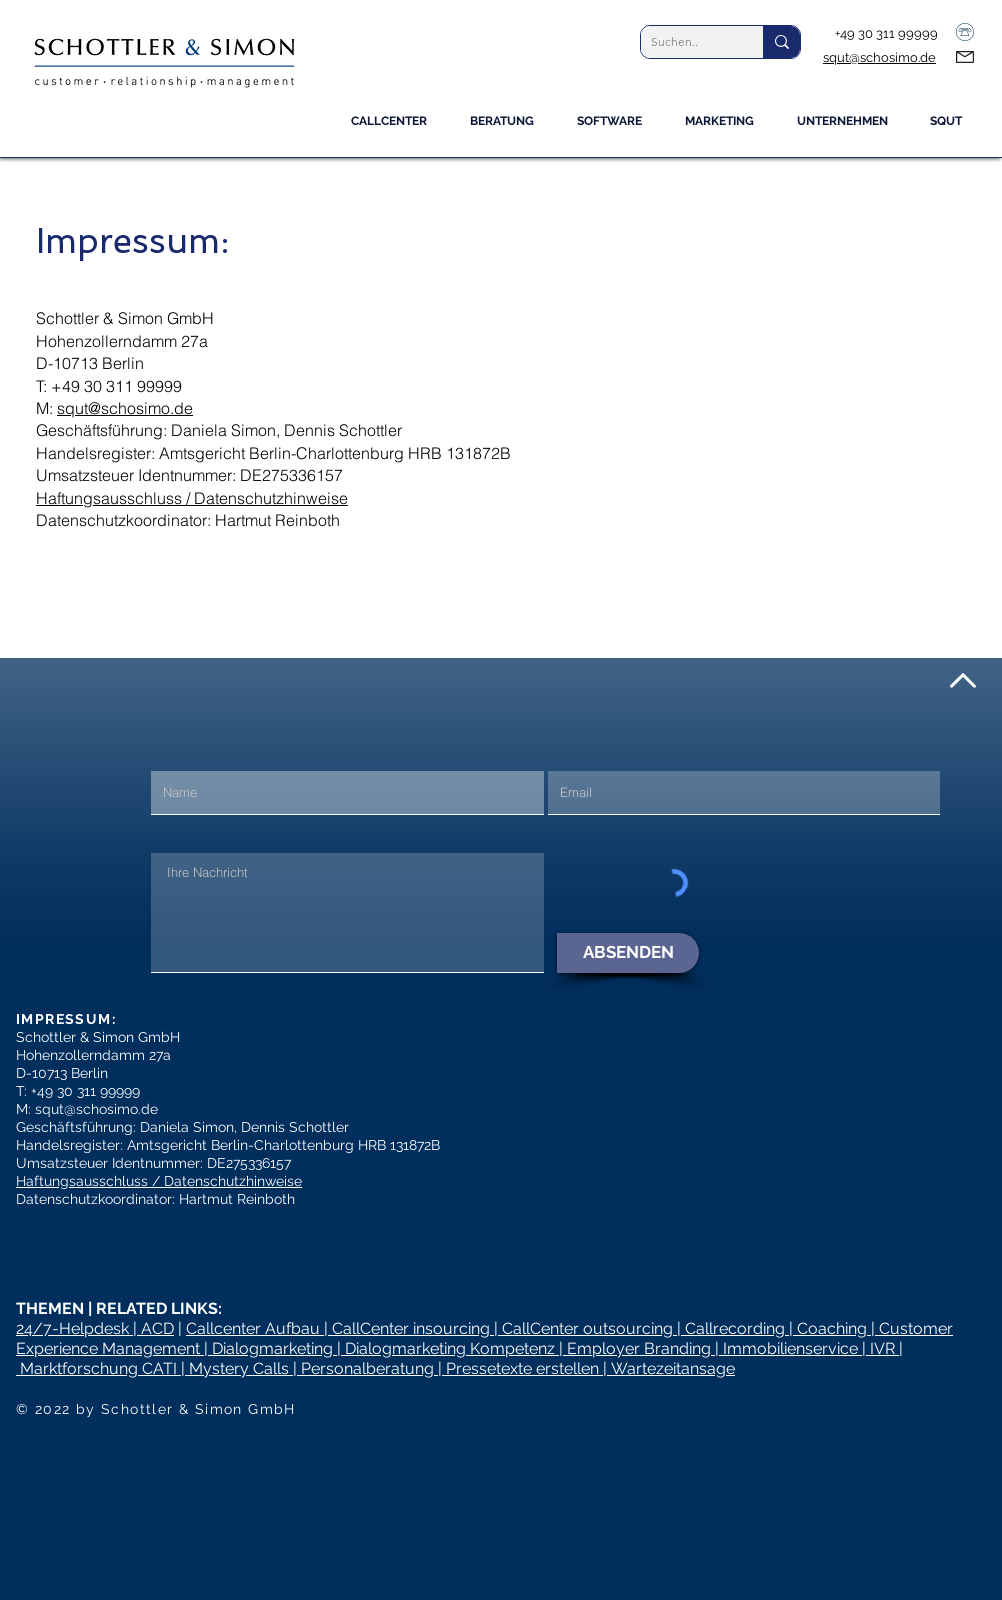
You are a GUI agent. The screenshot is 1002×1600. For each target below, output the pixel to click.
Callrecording (735, 1328)
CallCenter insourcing (411, 1328)
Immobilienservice (790, 1348)
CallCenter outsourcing (587, 1328)
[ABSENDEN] (628, 953)
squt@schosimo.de (879, 57)
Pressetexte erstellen (522, 1368)
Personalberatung (367, 1368)
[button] (508, 128)
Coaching (832, 1328)
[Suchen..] (686, 42)
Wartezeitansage (673, 1368)
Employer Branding (639, 1348)
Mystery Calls (239, 1368)
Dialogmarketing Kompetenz (450, 1348)
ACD (157, 1328)
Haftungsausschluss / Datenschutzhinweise (192, 498)
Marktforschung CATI (98, 1368)
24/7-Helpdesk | (78, 1328)
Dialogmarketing (272, 1348)
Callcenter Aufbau (255, 1328)
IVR (882, 1348)
